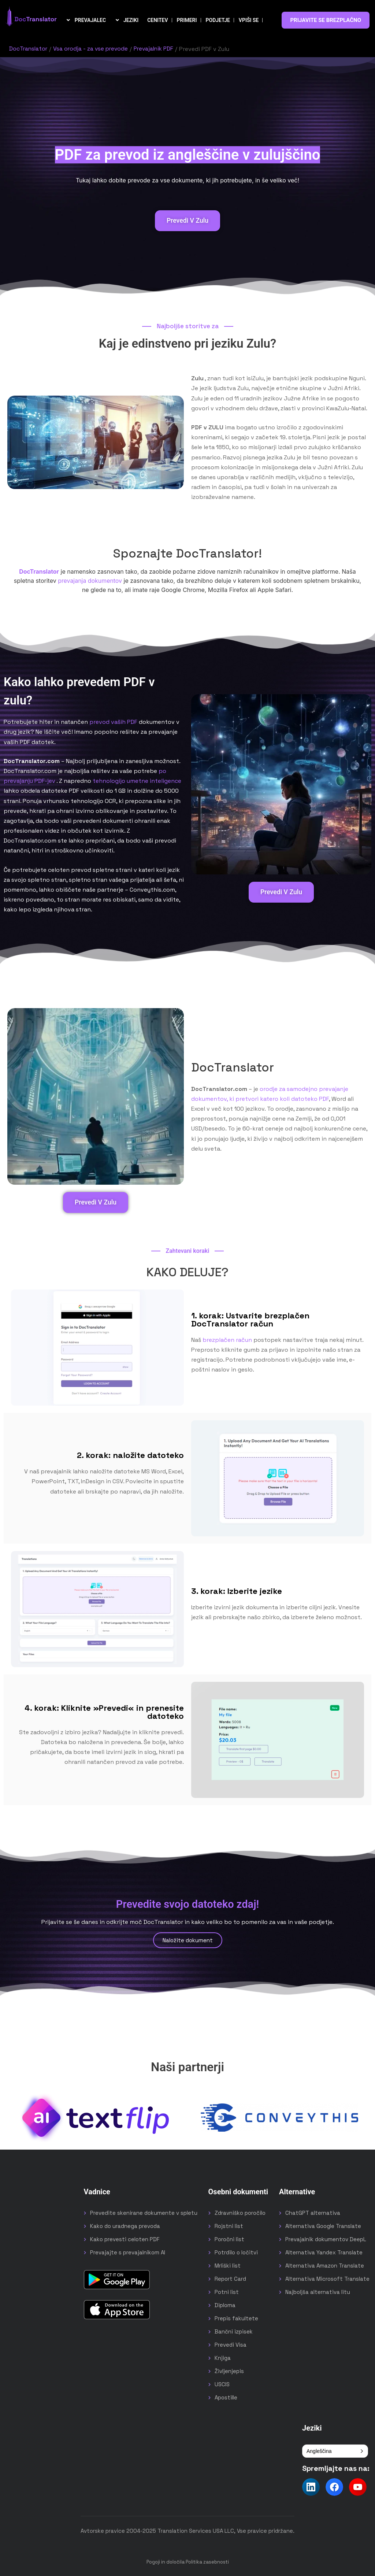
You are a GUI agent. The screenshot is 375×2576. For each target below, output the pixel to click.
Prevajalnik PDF (158, 49)
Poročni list (229, 2238)
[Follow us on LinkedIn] (311, 2486)
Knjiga (223, 2357)
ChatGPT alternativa (312, 2212)
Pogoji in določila (165, 2561)
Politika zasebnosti (207, 2561)
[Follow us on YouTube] (358, 2486)
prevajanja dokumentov (90, 580)
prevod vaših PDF (113, 721)
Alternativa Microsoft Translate (327, 2278)
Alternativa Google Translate (323, 2225)
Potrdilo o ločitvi (236, 2251)
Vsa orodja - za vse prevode (93, 49)
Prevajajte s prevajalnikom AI (127, 2251)
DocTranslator (29, 49)
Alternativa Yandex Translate (324, 2251)
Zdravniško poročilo (240, 2212)
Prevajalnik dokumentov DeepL (325, 2238)
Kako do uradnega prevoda (125, 2225)
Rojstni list (229, 2225)
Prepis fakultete (236, 2317)
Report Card (230, 2278)
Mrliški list (228, 2264)
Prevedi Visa (230, 2343)
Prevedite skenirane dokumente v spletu (143, 2212)
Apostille (226, 2396)
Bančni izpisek (234, 2330)
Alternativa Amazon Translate (324, 2264)
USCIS (222, 2383)
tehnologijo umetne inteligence (137, 780)
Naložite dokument (188, 1939)
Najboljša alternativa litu (317, 2291)
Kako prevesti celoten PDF (125, 2238)
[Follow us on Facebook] (334, 2486)
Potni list (227, 2291)
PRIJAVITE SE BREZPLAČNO (325, 20)
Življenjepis (229, 2370)
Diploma (225, 2304)
